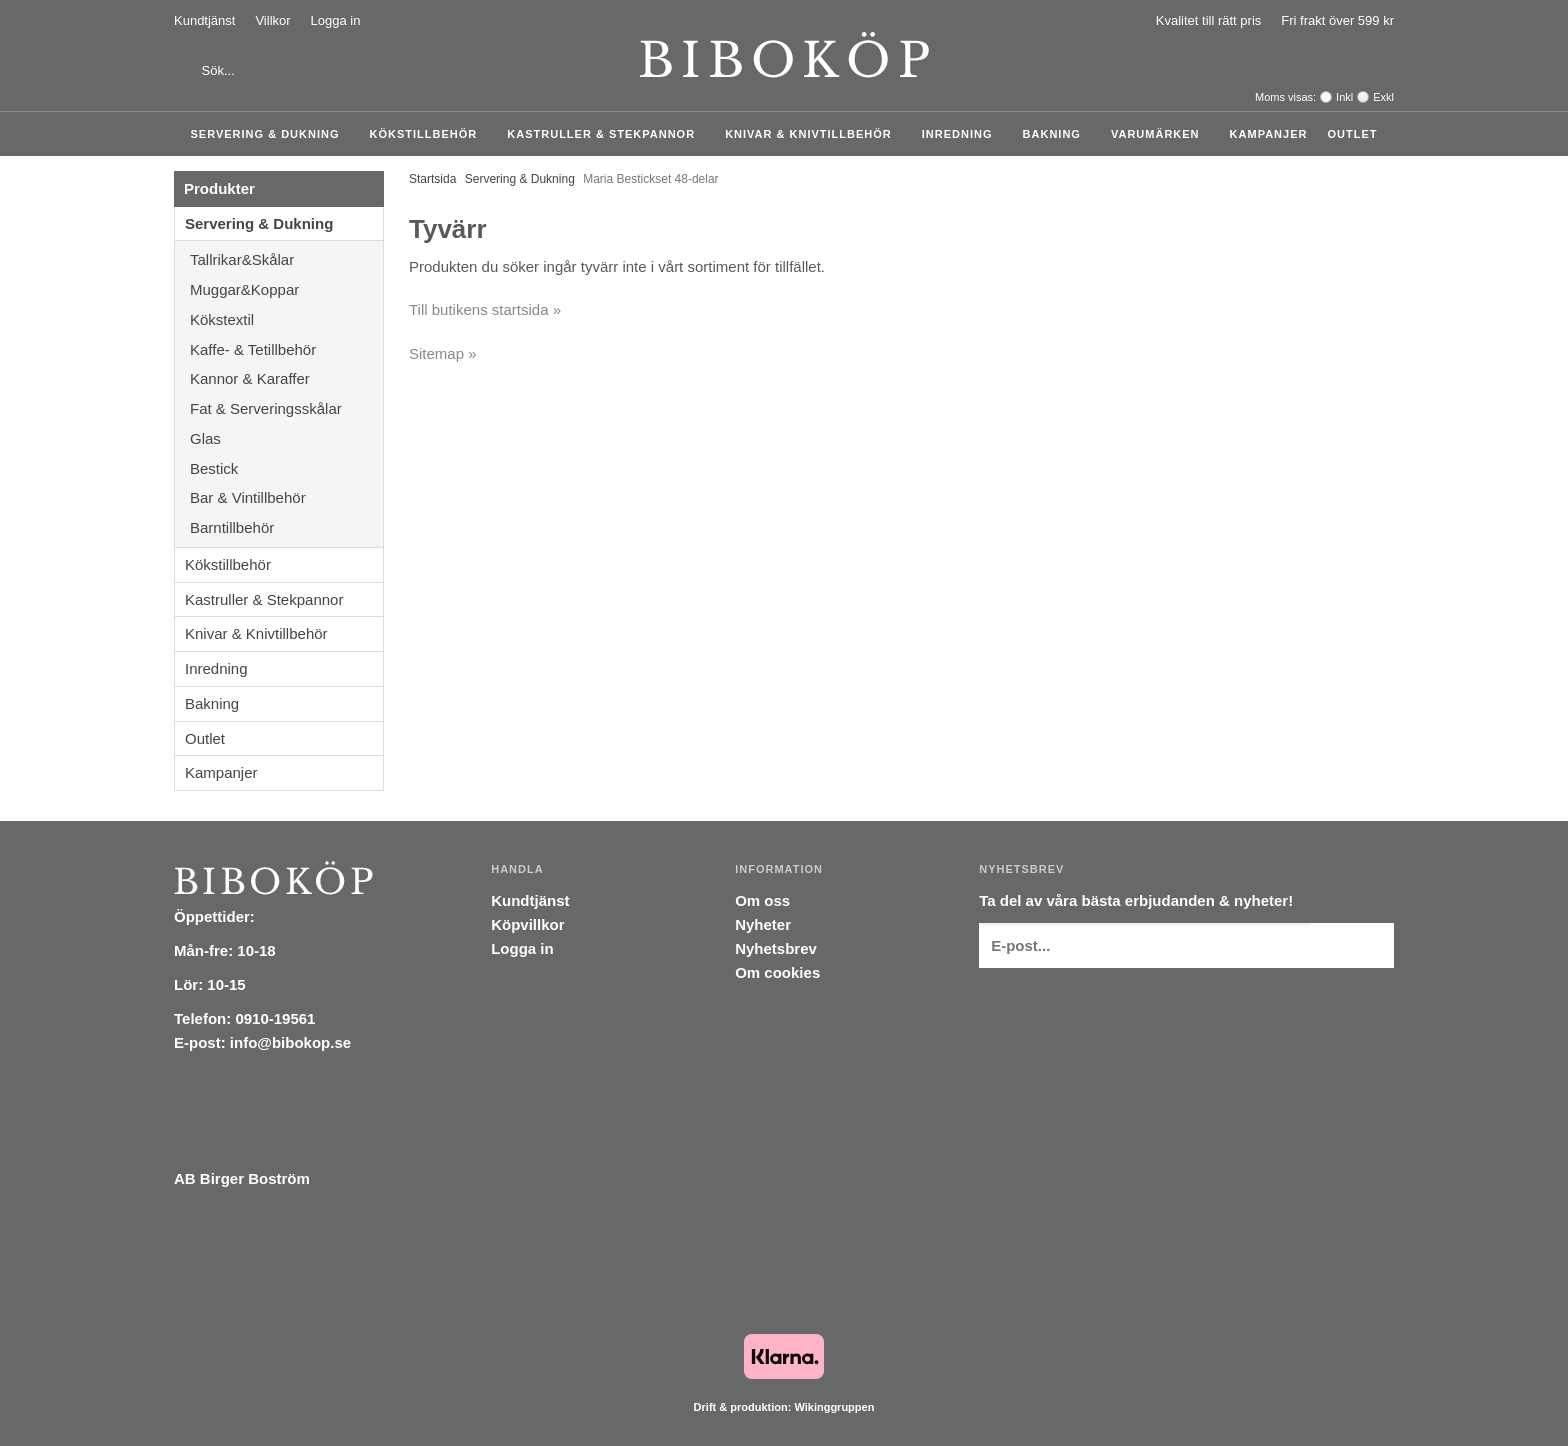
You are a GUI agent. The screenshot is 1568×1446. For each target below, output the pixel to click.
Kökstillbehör (429, 134)
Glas (286, 438)
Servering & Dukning (270, 134)
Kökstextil (286, 319)
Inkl (1344, 97)
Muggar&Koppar (286, 289)
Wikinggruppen (834, 1407)
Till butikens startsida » (485, 309)
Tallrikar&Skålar (286, 259)
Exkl (1383, 97)
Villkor (272, 20)
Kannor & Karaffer (286, 378)
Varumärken (1160, 134)
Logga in (336, 20)
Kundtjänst (204, 20)
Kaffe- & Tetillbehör (286, 349)
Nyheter (763, 924)
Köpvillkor (527, 924)
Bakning (1057, 134)
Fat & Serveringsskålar (286, 408)
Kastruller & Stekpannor (606, 134)
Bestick (286, 468)
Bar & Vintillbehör (286, 497)
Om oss (762, 900)
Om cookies (777, 972)
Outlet (1352, 134)
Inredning (962, 134)
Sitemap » (443, 353)
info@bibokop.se (290, 1042)
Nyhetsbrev (776, 948)
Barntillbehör (232, 527)
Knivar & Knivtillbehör (813, 134)
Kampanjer (1269, 134)
